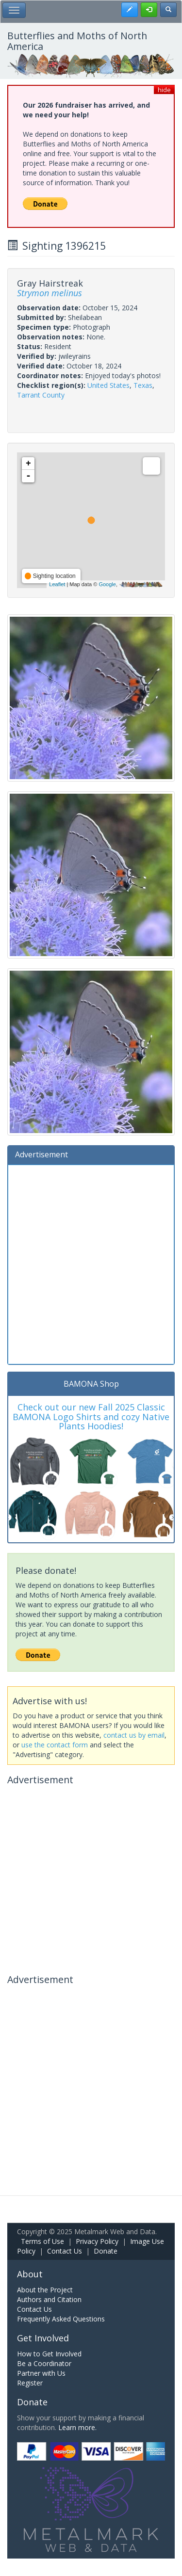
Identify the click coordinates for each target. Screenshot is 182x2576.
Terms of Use (42, 2241)
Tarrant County (41, 395)
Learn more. (77, 2427)
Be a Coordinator (44, 2363)
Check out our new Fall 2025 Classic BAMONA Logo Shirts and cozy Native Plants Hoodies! (91, 1416)
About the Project (45, 2289)
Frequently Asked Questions (61, 2318)
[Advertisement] (91, 1263)
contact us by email (134, 1735)
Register (30, 2382)
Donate (105, 2251)
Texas (142, 385)
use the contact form (54, 1744)
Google (107, 584)
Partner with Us (41, 2373)
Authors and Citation (49, 2299)
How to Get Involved (49, 2353)
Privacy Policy (97, 2241)
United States (108, 385)
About (30, 2274)
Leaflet (57, 584)
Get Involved (43, 2338)
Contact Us (64, 2251)
